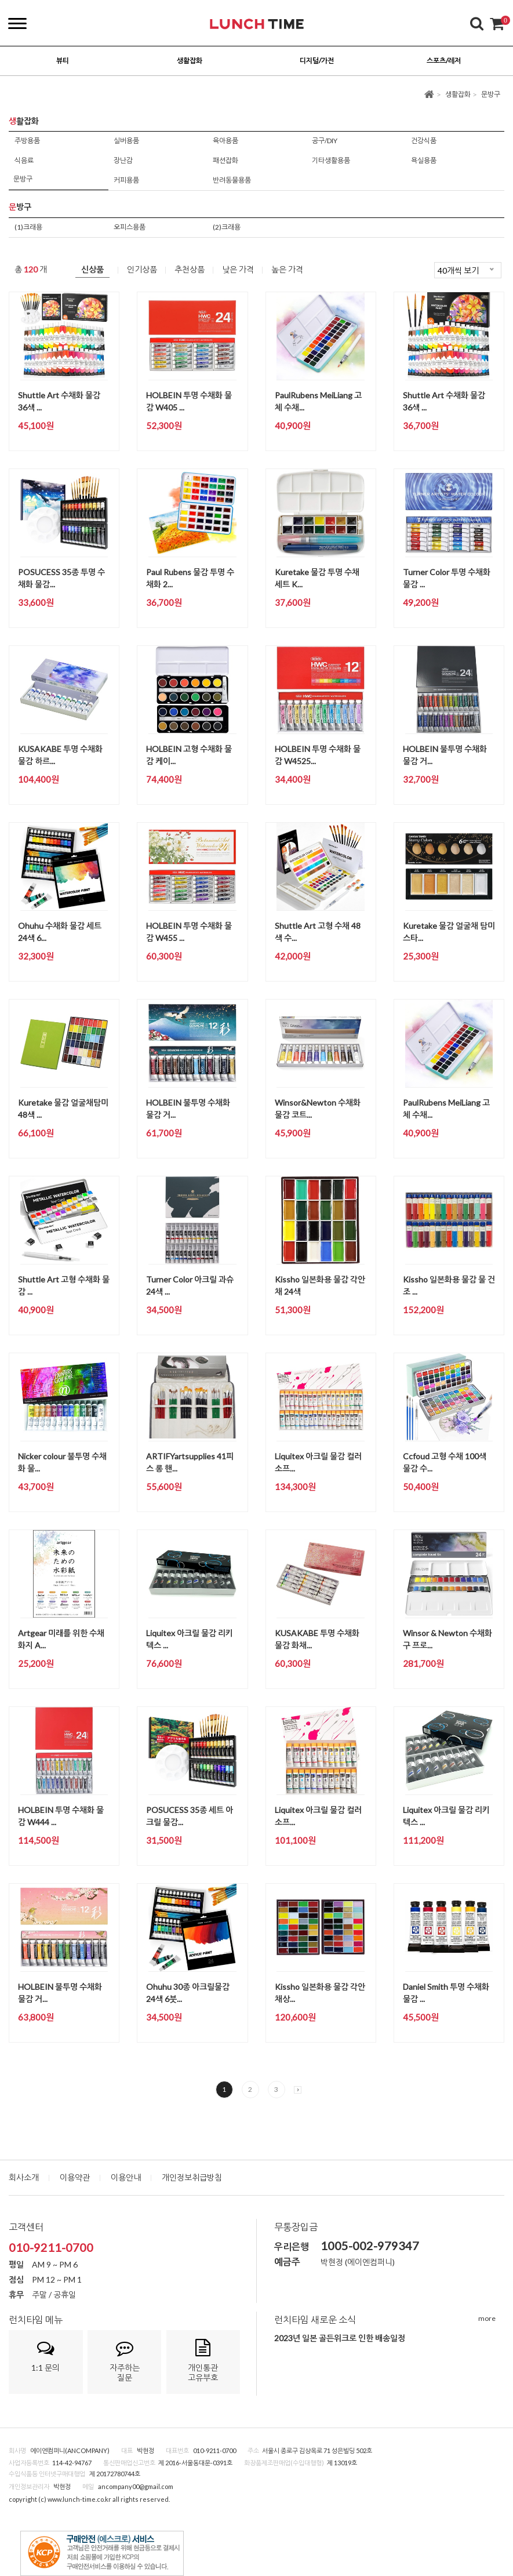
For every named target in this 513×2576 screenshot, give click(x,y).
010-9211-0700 (51, 2247)
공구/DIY (324, 140)
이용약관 (75, 2177)
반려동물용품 (232, 180)
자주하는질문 (125, 2360)
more (487, 2318)
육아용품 (225, 140)
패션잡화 (225, 160)
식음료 (24, 160)
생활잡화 (458, 94)
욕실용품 (423, 160)
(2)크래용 (227, 227)
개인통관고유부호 (203, 2360)
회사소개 (24, 2177)
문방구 (490, 94)
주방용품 (27, 140)
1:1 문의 (46, 2355)
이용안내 (126, 2177)
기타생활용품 (331, 160)
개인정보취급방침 (192, 2177)
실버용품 (126, 140)
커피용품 (126, 180)
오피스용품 (129, 227)
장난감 (123, 160)
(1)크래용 (28, 227)
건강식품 (423, 140)
